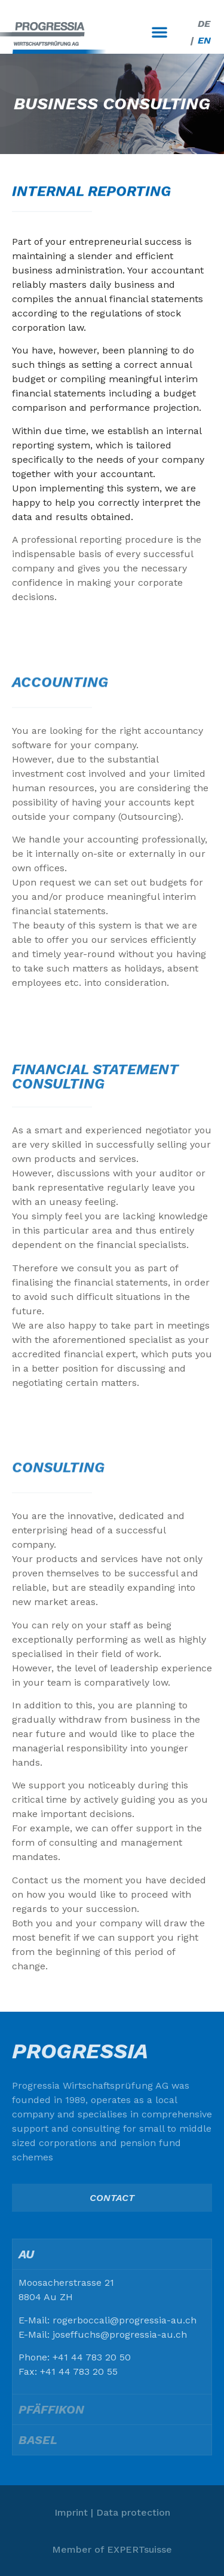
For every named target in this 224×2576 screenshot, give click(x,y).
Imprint (71, 2512)
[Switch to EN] (204, 40)
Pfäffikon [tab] (51, 2409)
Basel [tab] (38, 2440)
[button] (159, 31)
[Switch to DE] (204, 24)
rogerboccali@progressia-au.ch (125, 2320)
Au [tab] (26, 2254)
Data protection (133, 2512)
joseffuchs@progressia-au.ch (120, 2334)
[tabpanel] (112, 2331)
